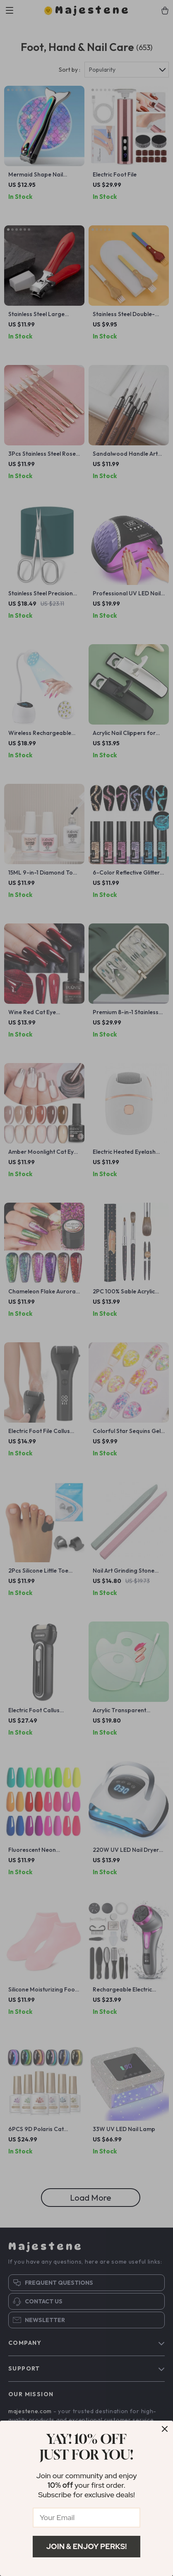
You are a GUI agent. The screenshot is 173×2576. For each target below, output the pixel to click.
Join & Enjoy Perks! (86, 2546)
